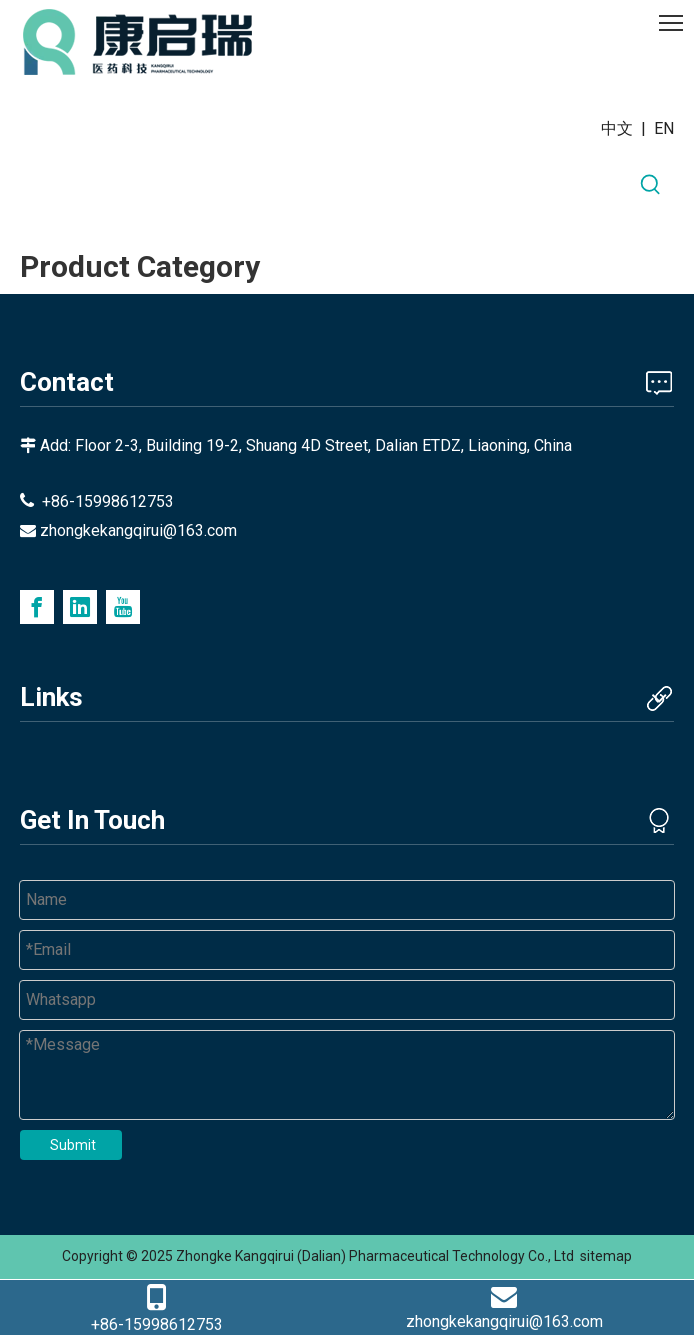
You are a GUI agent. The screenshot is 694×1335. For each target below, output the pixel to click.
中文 (617, 128)
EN (664, 128)
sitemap (606, 1256)
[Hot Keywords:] (651, 185)
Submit (73, 1145)
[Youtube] (123, 607)
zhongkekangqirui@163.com (138, 530)
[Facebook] (37, 607)
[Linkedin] (80, 607)
